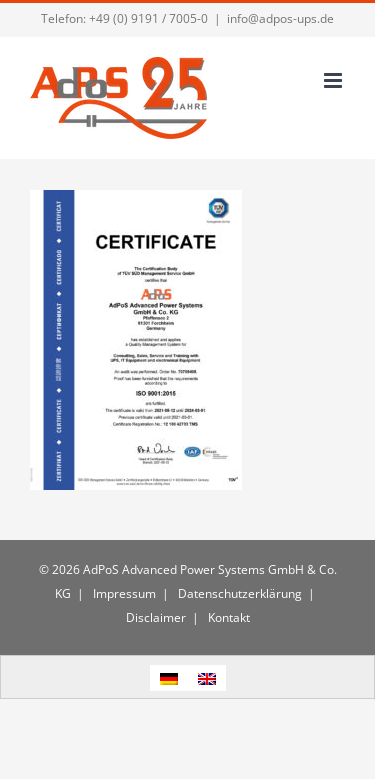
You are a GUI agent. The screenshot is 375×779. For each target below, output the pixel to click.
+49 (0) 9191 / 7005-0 (148, 18)
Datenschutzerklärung (238, 593)
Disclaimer (156, 617)
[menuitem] (169, 677)
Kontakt (227, 617)
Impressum (123, 593)
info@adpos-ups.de (280, 18)
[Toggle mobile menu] (334, 80)
